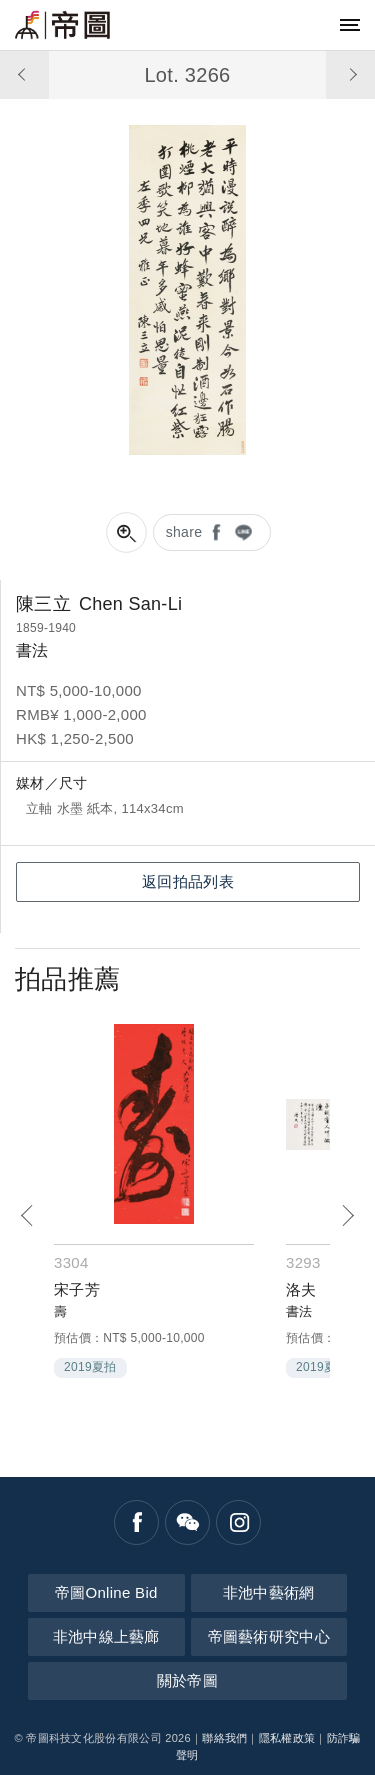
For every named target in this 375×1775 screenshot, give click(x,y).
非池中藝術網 (269, 1592)
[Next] (347, 1215)
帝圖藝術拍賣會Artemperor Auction (62, 25)
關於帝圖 (187, 1680)
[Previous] (27, 1215)
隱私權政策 (287, 1738)
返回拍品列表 (188, 881)
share (184, 532)
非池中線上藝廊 (106, 1636)
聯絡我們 (224, 1738)
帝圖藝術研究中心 (269, 1636)
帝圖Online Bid (106, 1592)
